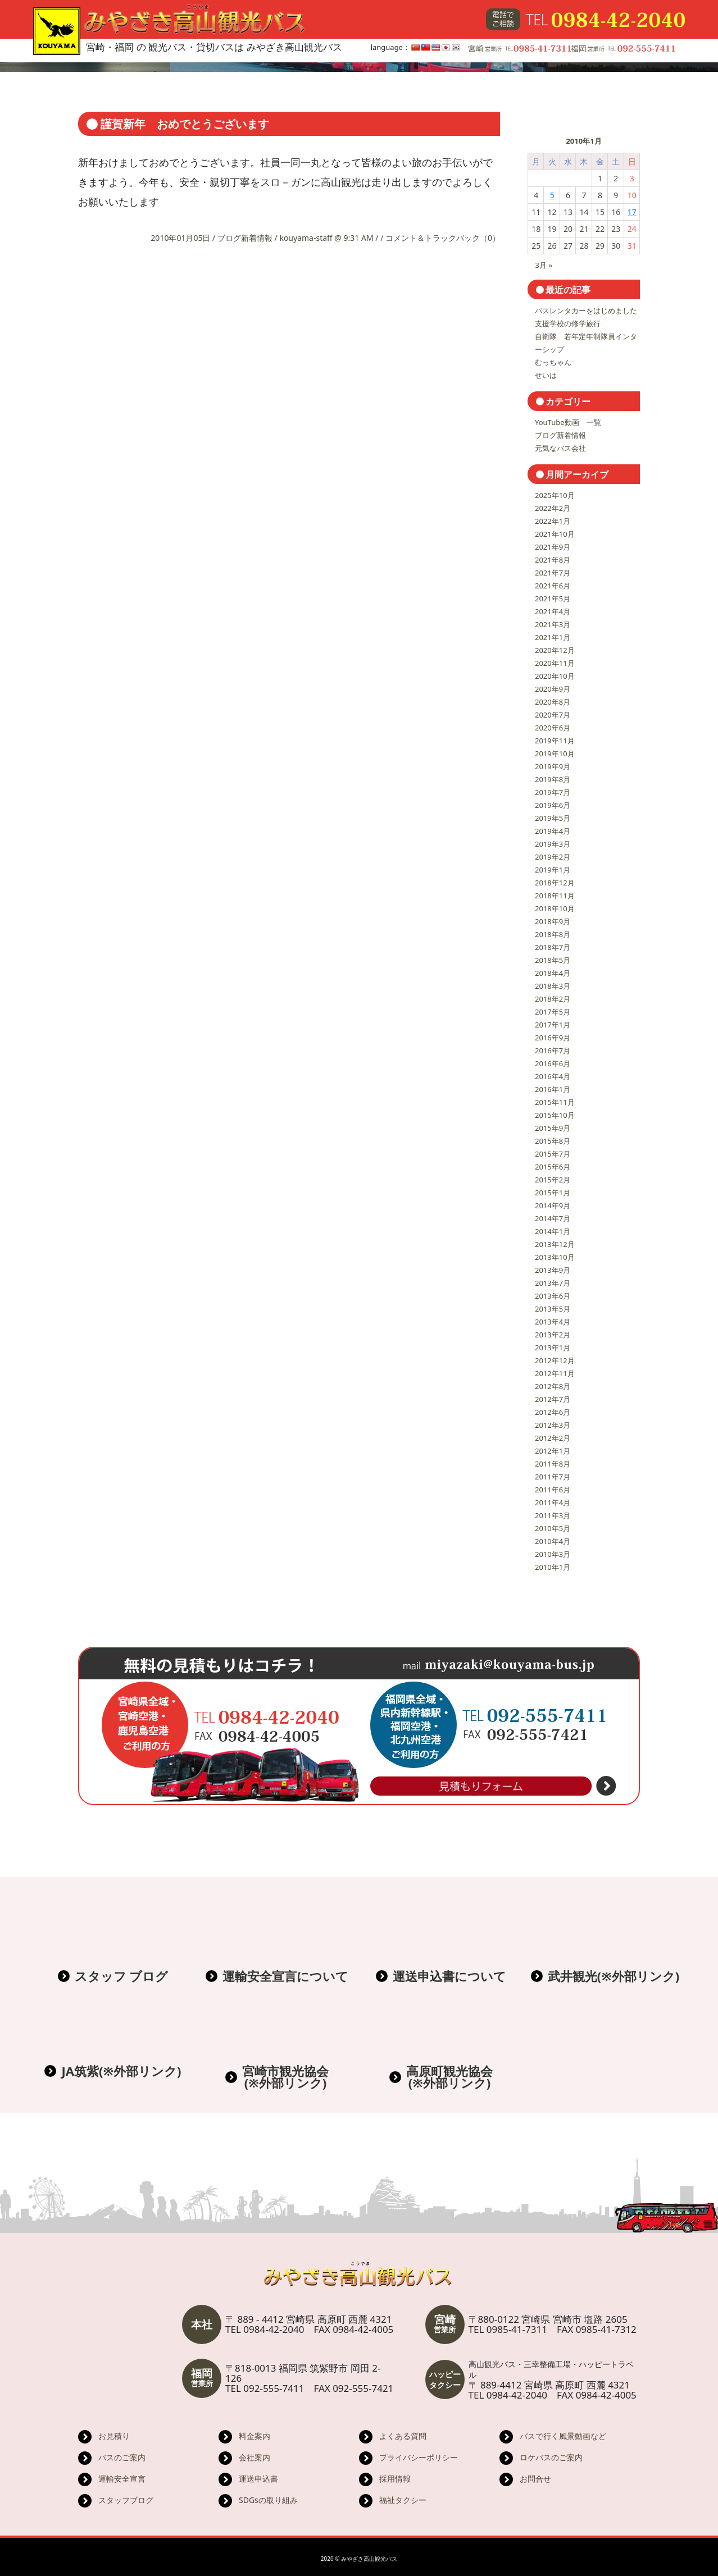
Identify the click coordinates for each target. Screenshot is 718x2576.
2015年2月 (552, 1180)
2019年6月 (552, 805)
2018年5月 (552, 960)
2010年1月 (552, 1567)
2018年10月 (555, 908)
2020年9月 (552, 689)
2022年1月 (552, 521)
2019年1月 (552, 870)
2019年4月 (552, 831)
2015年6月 (552, 1167)
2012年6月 (552, 1412)
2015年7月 (552, 1154)
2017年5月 (552, 1012)
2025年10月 (555, 495)
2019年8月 (552, 779)
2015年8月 (552, 1141)
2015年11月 (555, 1102)
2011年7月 (552, 1477)
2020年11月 (555, 663)
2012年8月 (552, 1386)
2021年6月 (552, 586)
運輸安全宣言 (122, 2478)
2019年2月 (552, 857)
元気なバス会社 (560, 448)
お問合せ (535, 2478)
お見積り (114, 2436)
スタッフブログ (125, 2500)
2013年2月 (552, 1335)
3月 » (543, 265)
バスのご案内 (122, 2457)
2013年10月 (555, 1257)
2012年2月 (552, 1438)
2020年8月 (552, 702)
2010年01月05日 (181, 237)
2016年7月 (552, 1050)
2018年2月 (552, 999)
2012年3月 (552, 1425)
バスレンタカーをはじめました (586, 310)
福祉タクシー (402, 2500)
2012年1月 (552, 1451)
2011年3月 (552, 1515)
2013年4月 (552, 1322)
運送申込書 (258, 2478)
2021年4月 (552, 611)
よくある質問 (402, 2436)
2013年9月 (552, 1270)
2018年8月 (552, 934)
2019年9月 (552, 766)
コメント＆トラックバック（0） (442, 237)
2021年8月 (552, 560)
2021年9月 (552, 547)
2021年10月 (555, 534)
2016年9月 (552, 1038)
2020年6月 (552, 728)
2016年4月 (552, 1076)
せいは (546, 375)
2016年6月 (552, 1063)
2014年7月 (552, 1218)
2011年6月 (552, 1490)
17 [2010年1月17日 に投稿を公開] (632, 212)
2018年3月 (552, 986)
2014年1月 (552, 1231)
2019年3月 (552, 844)
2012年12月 (555, 1360)
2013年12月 (555, 1244)
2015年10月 (555, 1115)
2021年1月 (552, 637)
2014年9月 (552, 1205)
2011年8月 (552, 1464)
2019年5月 (552, 818)
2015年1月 (552, 1192)
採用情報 (395, 2478)
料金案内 (254, 2436)
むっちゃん (553, 362)
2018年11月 (555, 895)
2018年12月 (555, 883)
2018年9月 (552, 921)
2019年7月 (552, 792)
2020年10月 (555, 676)
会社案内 (254, 2457)
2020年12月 (555, 650)
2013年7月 (552, 1283)
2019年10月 (555, 753)
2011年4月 (552, 1502)
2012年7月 (552, 1399)
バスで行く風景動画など (563, 2436)
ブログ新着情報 (244, 237)
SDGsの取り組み (268, 2500)
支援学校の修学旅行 (568, 323)
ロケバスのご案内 (551, 2457)
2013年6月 (552, 1296)
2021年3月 (552, 624)
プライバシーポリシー (418, 2457)
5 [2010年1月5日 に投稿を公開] (552, 195)
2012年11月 (555, 1373)
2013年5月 (552, 1309)
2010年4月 (552, 1541)
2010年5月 (552, 1528)
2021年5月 (552, 598)
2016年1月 (552, 1089)
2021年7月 (552, 573)
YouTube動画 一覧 (568, 422)
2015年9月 (552, 1128)
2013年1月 (552, 1347)
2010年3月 (552, 1554)
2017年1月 (552, 1025)
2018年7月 (552, 947)
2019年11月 (555, 741)
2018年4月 (552, 973)
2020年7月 (552, 715)
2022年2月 (552, 508)
